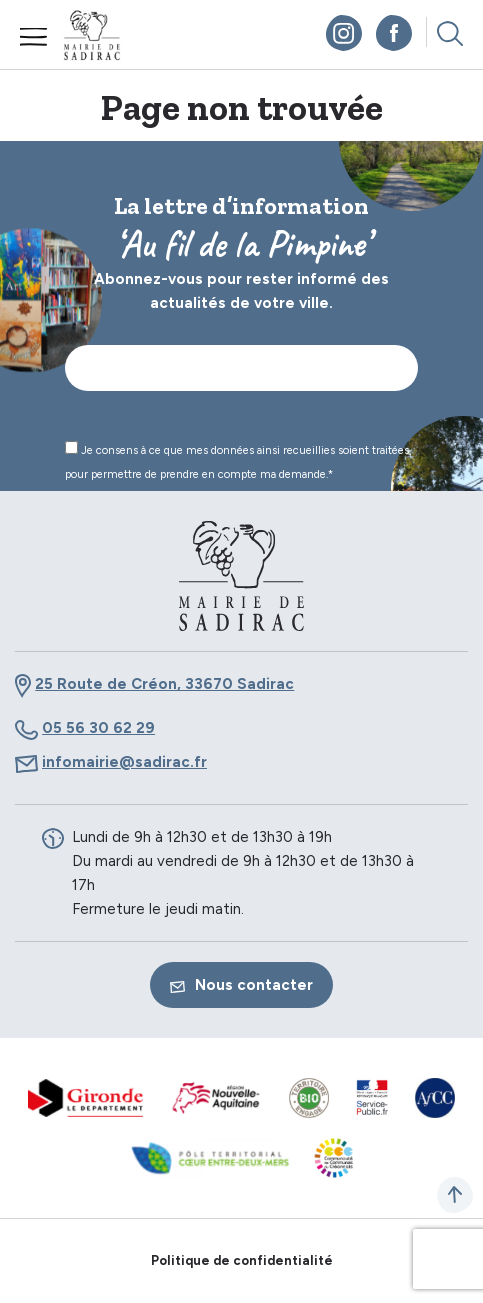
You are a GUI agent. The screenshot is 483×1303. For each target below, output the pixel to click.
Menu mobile (34, 37)
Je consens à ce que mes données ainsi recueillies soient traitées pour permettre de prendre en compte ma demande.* (237, 461)
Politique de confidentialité (242, 1260)
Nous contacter (241, 985)
